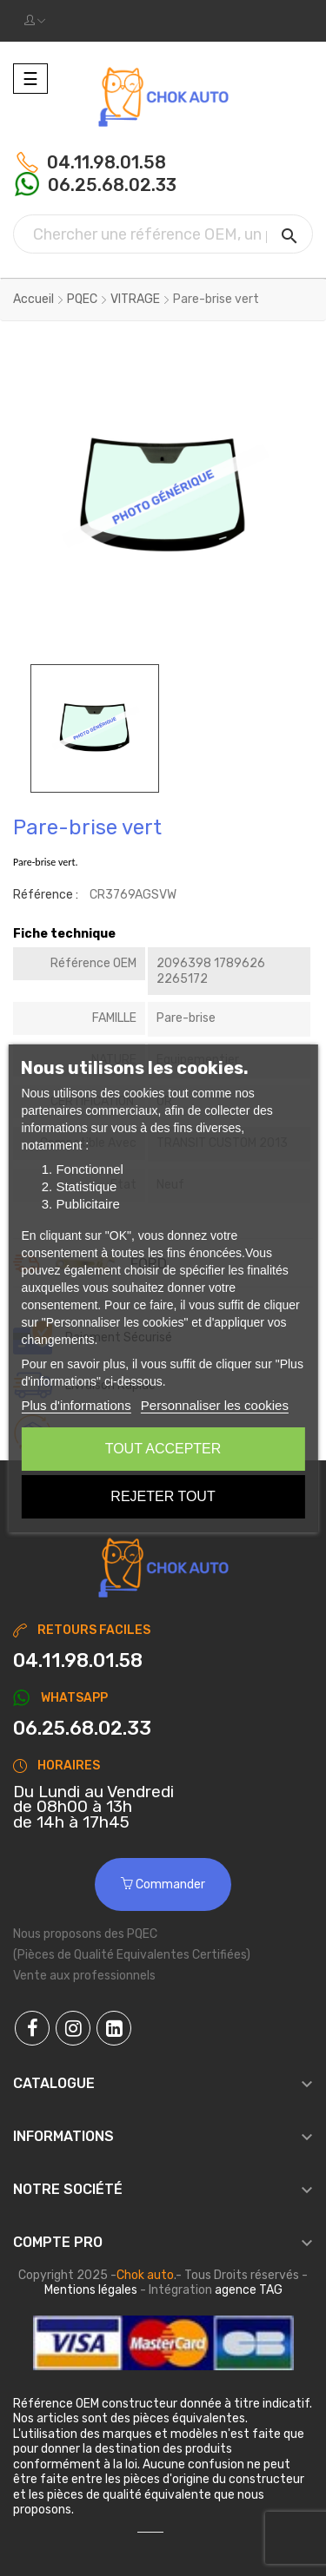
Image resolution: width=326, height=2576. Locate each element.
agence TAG (249, 2290)
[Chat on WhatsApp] (163, 1728)
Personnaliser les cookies (215, 1405)
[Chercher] (163, 234)
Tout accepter (163, 1448)
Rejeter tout (162, 1496)
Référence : (45, 894)
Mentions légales (90, 2290)
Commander (163, 1884)
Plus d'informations (75, 1405)
